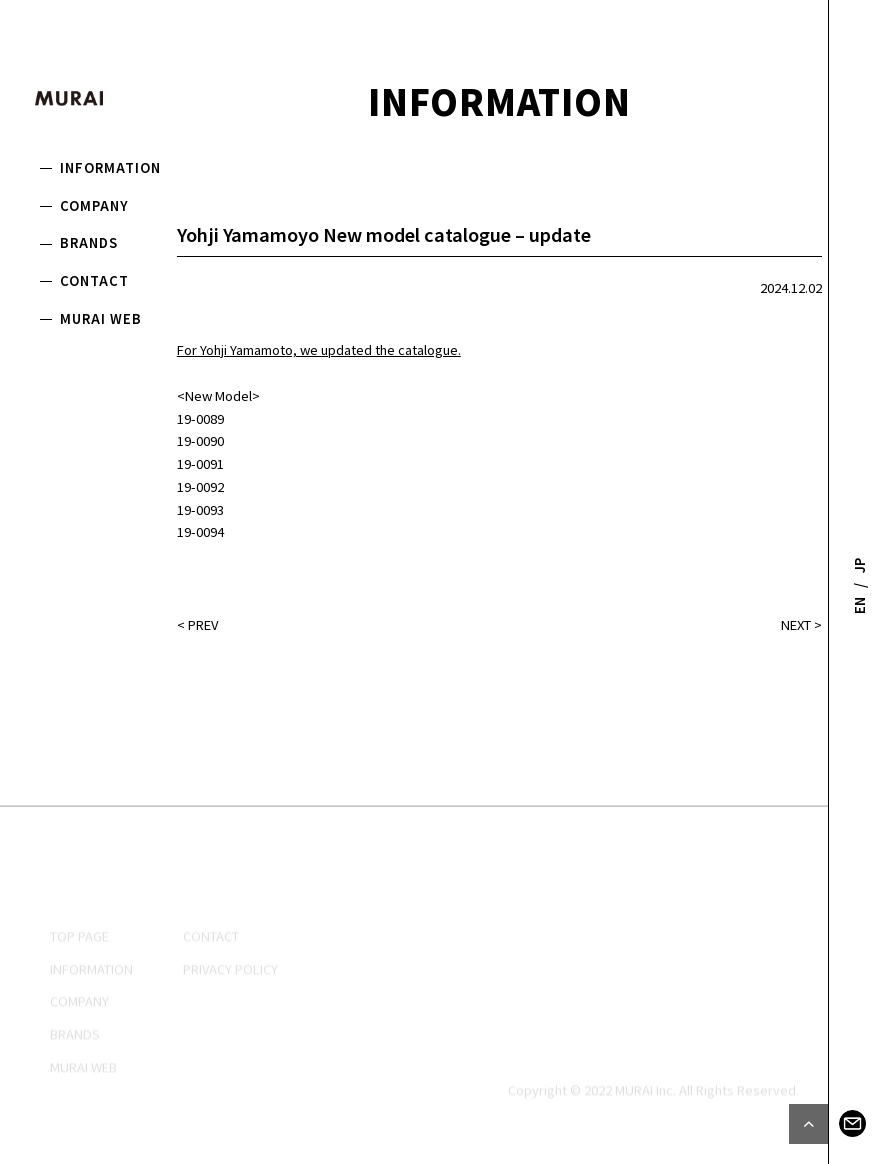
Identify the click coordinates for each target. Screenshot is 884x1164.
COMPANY (94, 205)
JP (859, 565)
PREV (203, 624)
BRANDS (89, 242)
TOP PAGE (79, 977)
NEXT (796, 624)
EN (859, 604)
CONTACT (94, 280)
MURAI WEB (101, 318)
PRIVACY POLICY (230, 1010)
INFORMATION (110, 167)
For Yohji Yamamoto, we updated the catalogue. (319, 349)
